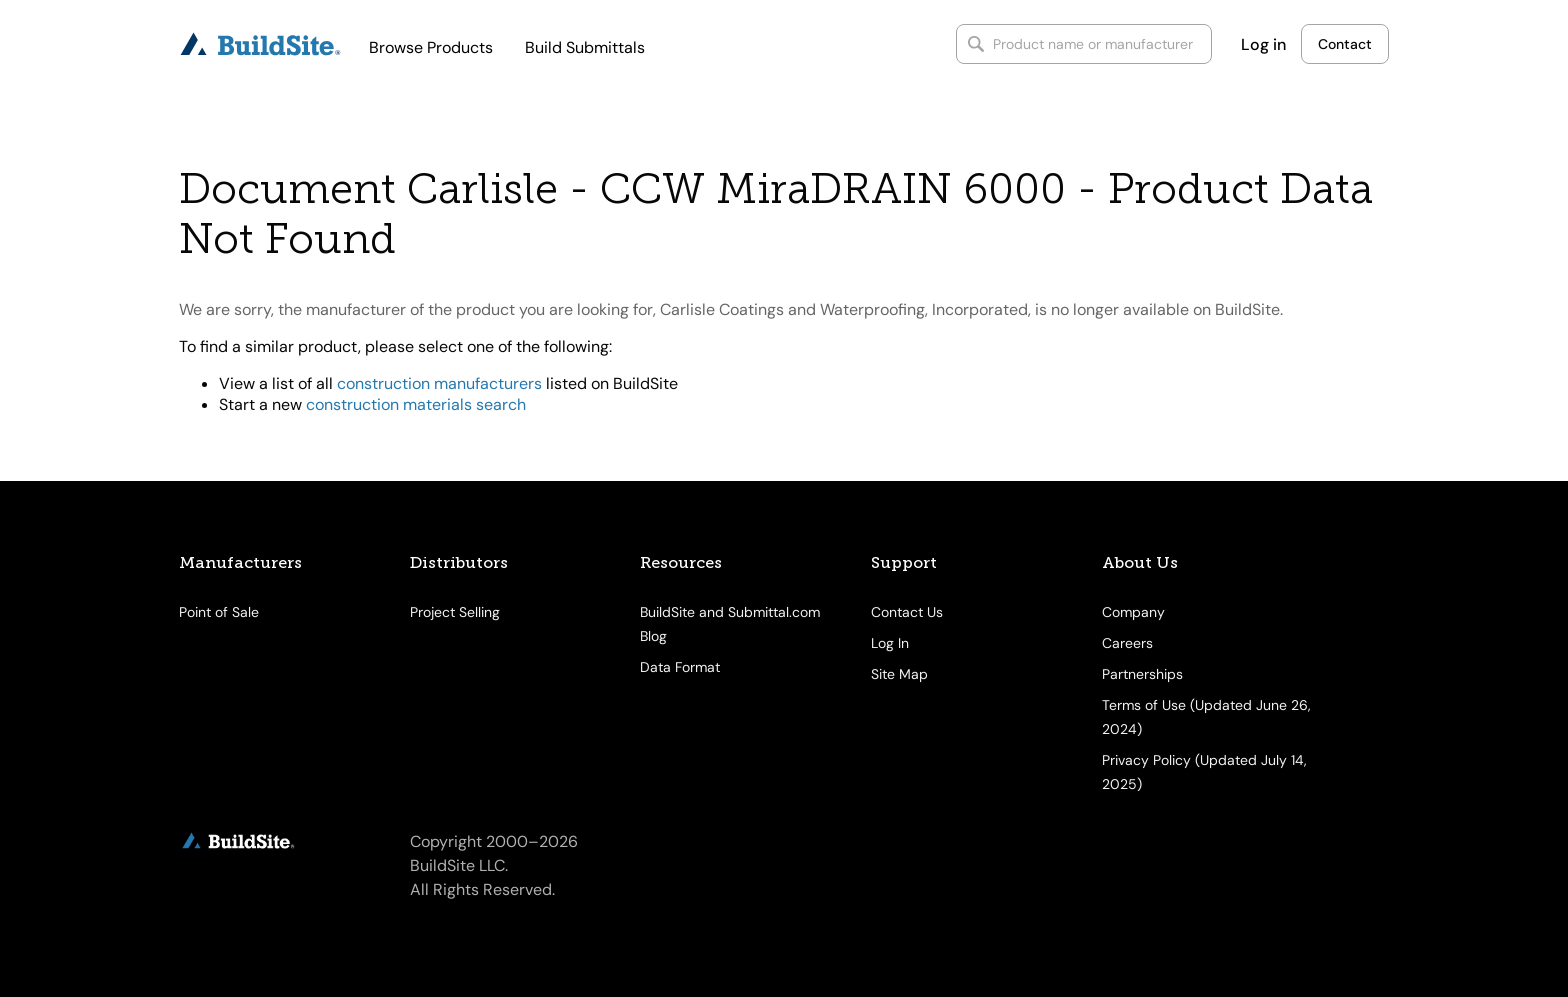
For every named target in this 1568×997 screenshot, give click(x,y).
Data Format (680, 667)
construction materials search (416, 404)
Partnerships (1142, 674)
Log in (1263, 44)
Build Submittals (585, 47)
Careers (1127, 643)
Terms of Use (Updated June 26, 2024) (1206, 717)
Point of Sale (219, 612)
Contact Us (907, 612)
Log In (890, 643)
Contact (1345, 44)
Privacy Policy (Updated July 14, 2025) (1204, 772)
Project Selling (455, 612)
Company (1133, 612)
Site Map (899, 674)
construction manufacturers (439, 383)
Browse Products (431, 47)
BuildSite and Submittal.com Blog (730, 624)
